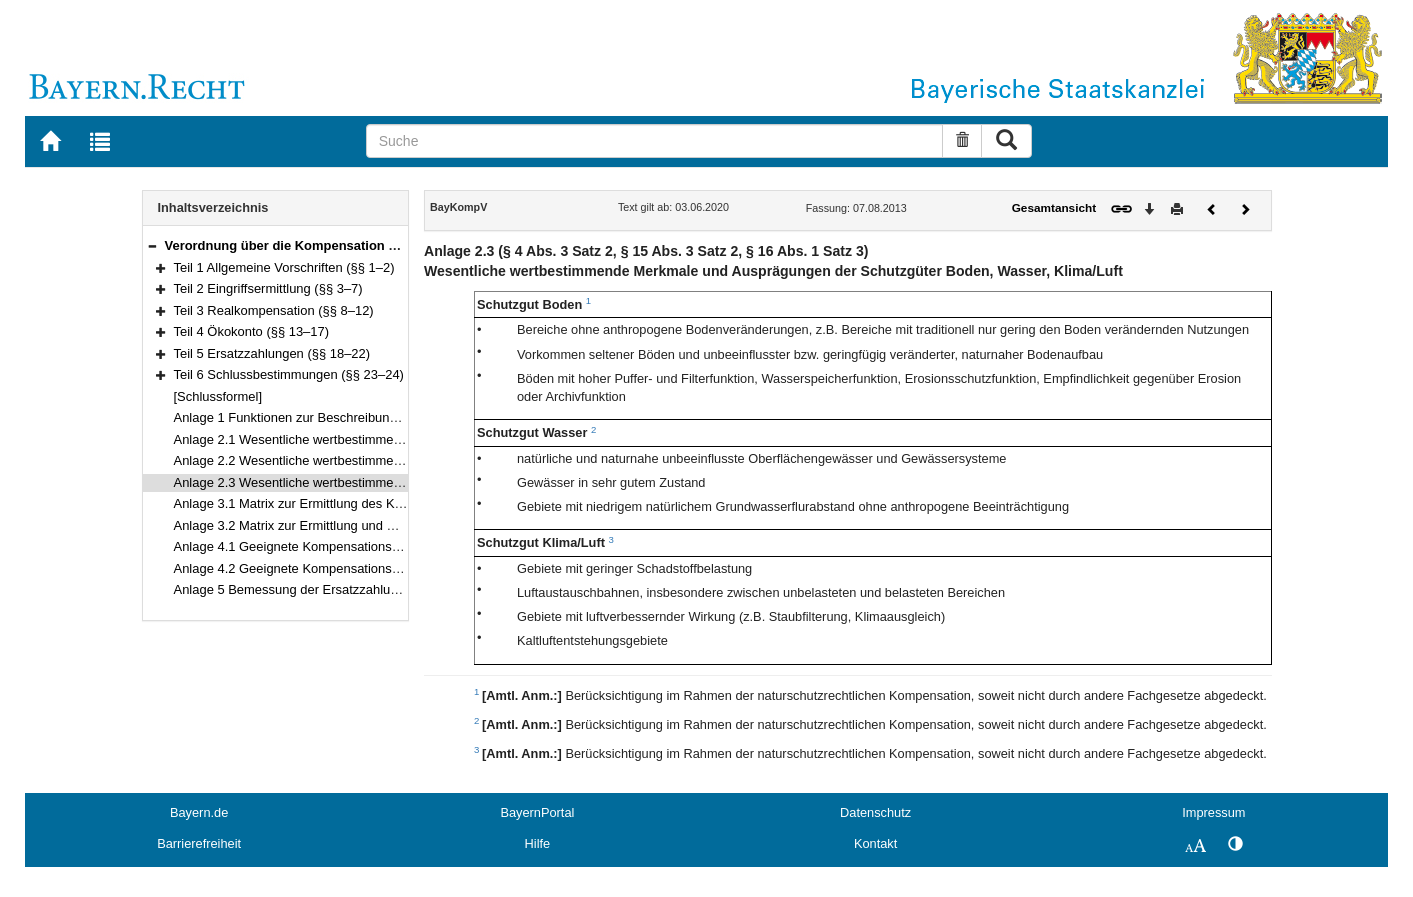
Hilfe (538, 843)
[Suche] (655, 141)
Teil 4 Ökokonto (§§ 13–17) (252, 331)
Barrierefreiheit (199, 843)
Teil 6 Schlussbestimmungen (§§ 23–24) (289, 374)
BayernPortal (537, 812)
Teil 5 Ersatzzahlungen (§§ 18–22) (272, 353)
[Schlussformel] (218, 396)
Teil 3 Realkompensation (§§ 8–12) (274, 310)
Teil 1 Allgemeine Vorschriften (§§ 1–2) (284, 267)
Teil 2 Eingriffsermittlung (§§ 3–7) (268, 288)
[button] (152, 245)
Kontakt (875, 843)
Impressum (1213, 812)
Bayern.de (199, 812)
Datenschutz (875, 812)
